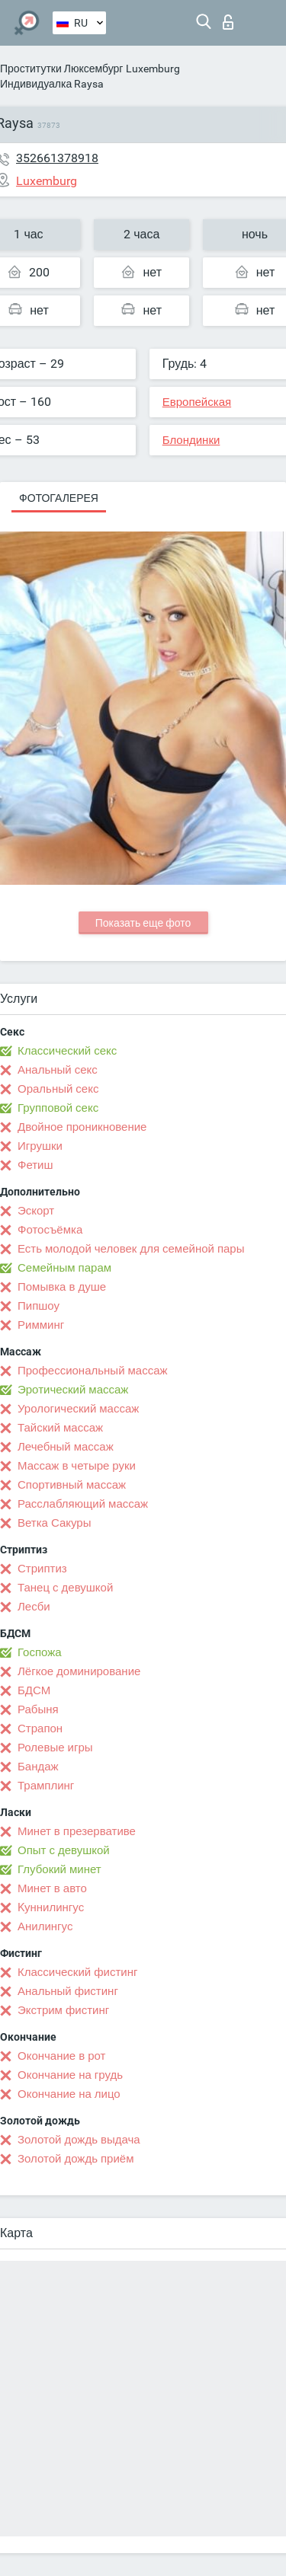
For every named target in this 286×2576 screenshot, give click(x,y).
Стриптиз (42, 1568)
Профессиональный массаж (93, 1370)
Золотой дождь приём (75, 2159)
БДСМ (34, 1690)
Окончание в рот (61, 2056)
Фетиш (35, 1165)
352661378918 (57, 158)
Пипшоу (38, 1306)
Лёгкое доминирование (79, 1671)
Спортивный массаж (72, 1485)
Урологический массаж (78, 1409)
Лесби (34, 1607)
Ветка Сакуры (54, 1523)
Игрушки (40, 1146)
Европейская (196, 402)
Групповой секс (58, 1108)
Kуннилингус (51, 1907)
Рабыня (38, 1709)
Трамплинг (46, 1785)
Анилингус (45, 1926)
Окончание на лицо (69, 2094)
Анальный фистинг (68, 1991)
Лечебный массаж (66, 1447)
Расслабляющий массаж (83, 1504)
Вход (228, 22)
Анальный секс (58, 1070)
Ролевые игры (55, 1747)
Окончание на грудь (70, 2075)
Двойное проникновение (82, 1127)
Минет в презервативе (77, 1831)
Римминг (41, 1325)
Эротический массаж (73, 1390)
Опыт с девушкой (64, 1850)
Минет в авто (52, 1888)
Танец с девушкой (65, 1587)
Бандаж (38, 1766)
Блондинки (191, 440)
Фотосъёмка (50, 1230)
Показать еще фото (143, 923)
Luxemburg (153, 68)
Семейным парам (64, 1268)
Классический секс (67, 1051)
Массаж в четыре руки (77, 1466)
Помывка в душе (62, 1287)
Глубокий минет (59, 1869)
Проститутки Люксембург (61, 68)
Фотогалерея (58, 498)
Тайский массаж (60, 1428)
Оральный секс (58, 1089)
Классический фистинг (77, 1972)
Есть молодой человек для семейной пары (131, 1249)
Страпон (40, 1728)
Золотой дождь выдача (79, 2140)
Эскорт (36, 1211)
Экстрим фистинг (63, 2010)
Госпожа (40, 1652)
